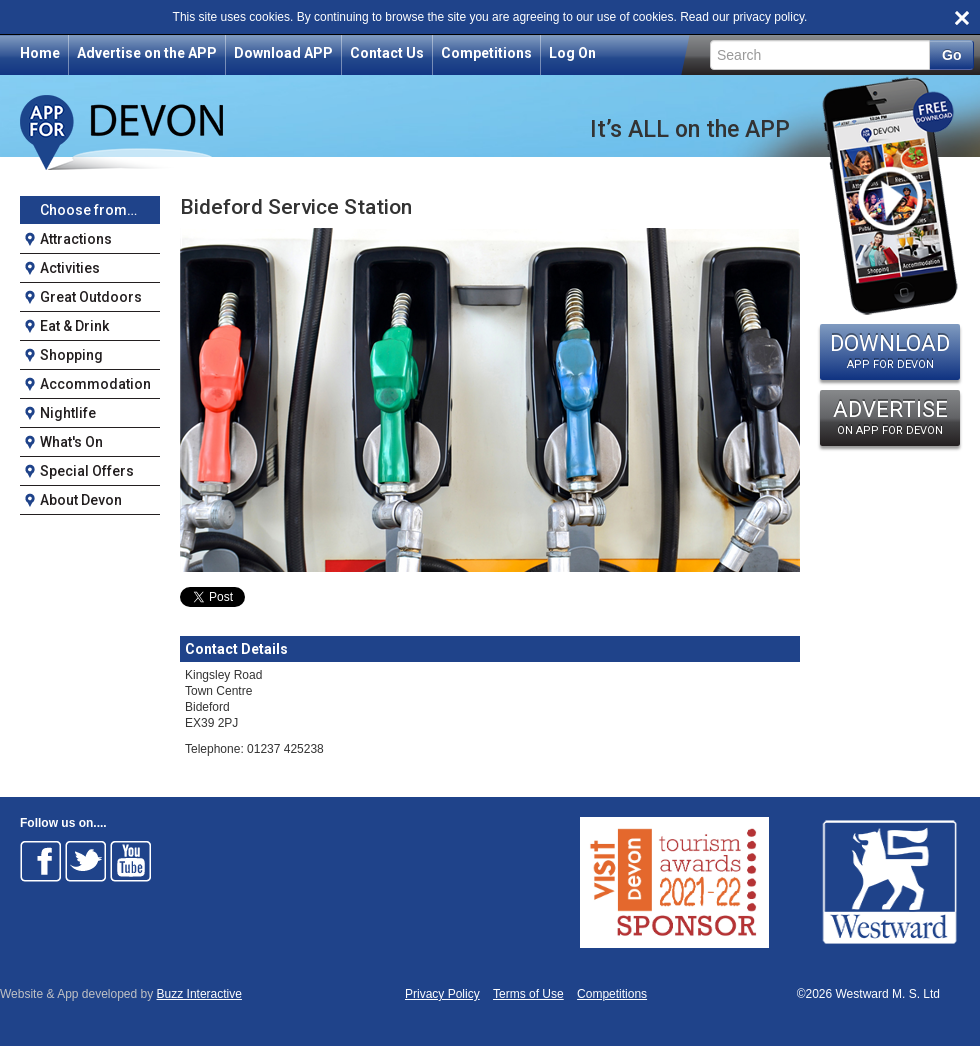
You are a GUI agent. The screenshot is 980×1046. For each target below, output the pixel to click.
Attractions (76, 239)
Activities (70, 268)
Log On (572, 53)
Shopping (71, 355)
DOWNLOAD (890, 351)
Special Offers (87, 471)
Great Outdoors (91, 297)
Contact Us (387, 53)
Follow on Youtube (131, 861)
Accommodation (95, 384)
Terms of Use (528, 994)
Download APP (283, 53)
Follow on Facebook (41, 861)
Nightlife (68, 413)
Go (951, 55)
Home (40, 53)
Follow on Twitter (86, 861)
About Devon (81, 500)
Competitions (486, 53)
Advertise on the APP (147, 53)
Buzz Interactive (199, 994)
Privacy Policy (442, 994)
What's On (71, 442)
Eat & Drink (74, 326)
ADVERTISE (890, 417)
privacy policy (768, 17)
